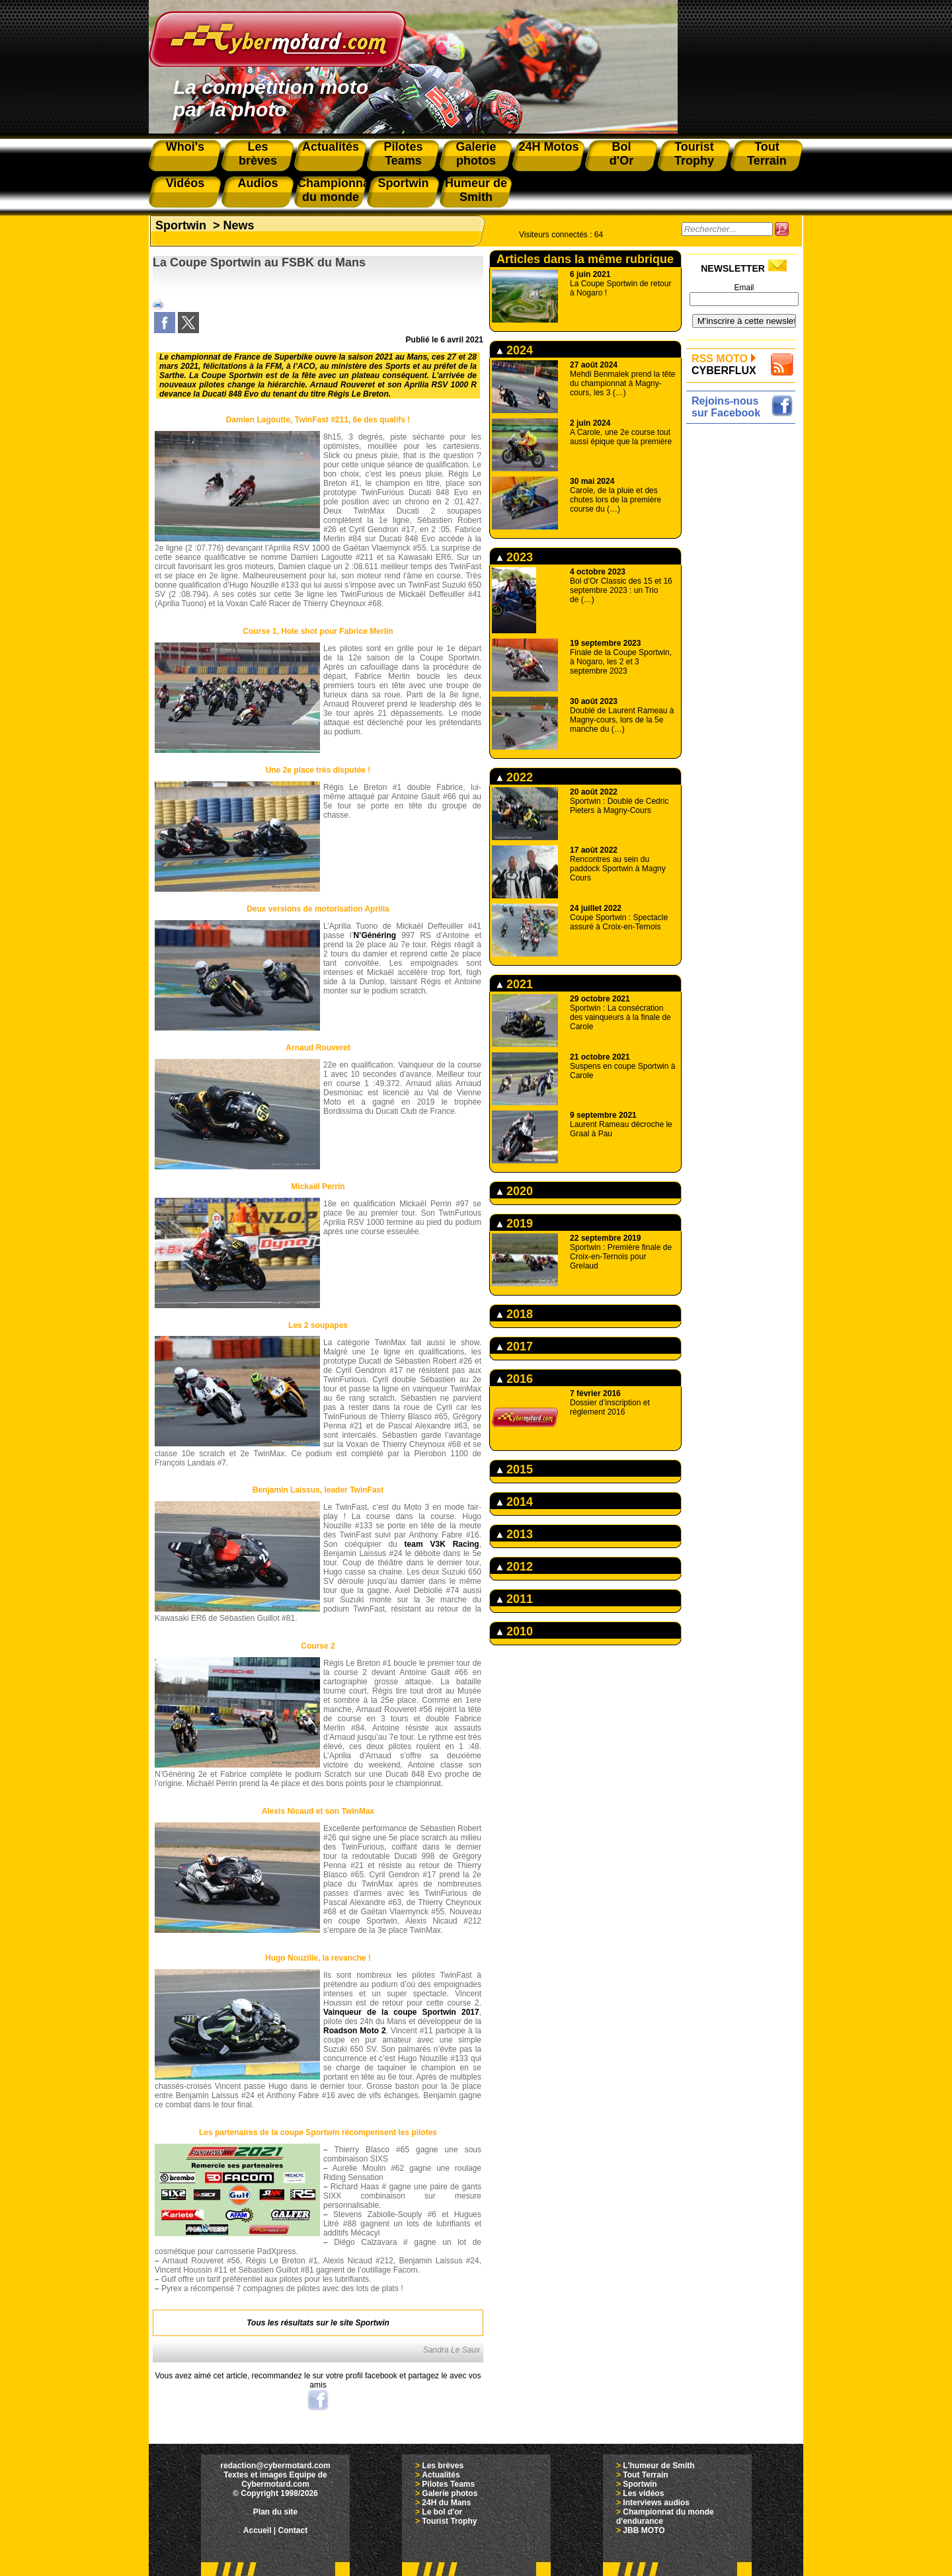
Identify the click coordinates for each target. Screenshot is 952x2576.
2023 (514, 557)
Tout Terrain (645, 2474)
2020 (514, 1191)
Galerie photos (449, 2493)
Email (744, 287)
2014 (514, 1501)
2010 (514, 1631)
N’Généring (374, 935)
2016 (514, 1379)
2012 (514, 1566)
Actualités (440, 2474)
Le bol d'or (442, 2512)
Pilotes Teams (448, 2484)
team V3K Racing (442, 1544)
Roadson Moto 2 (354, 2030)
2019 (514, 1223)
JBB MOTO (643, 2530)
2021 (514, 984)
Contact (293, 2530)
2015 (514, 1469)
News (239, 225)
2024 (514, 350)
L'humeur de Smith (658, 2465)
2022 (514, 777)
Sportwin (180, 225)
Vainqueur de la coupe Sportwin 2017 (401, 2012)
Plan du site (275, 2512)
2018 (514, 1314)
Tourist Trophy (449, 2521)
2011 (514, 1599)
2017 (514, 1346)
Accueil (257, 2530)
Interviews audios (656, 2502)
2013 (514, 1534)
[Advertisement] (744, 626)
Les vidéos (643, 2493)
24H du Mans (446, 2502)
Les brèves (442, 2465)
